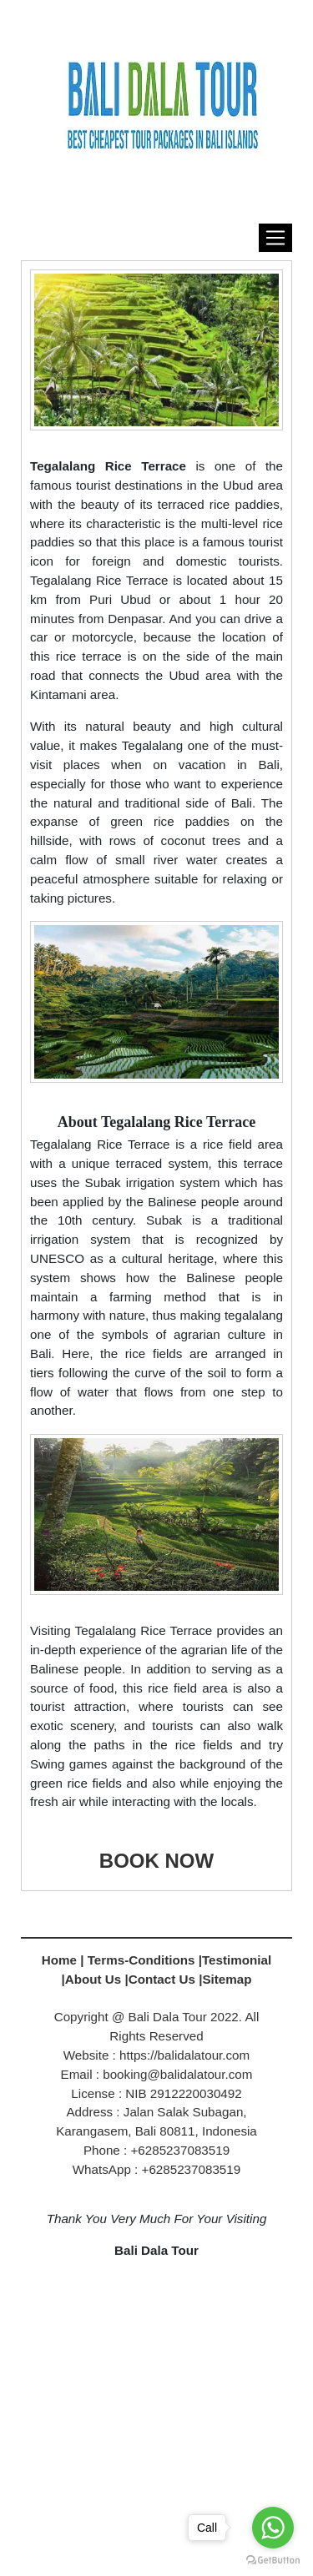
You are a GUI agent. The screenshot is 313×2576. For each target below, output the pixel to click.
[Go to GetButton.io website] (273, 2559)
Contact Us (162, 1979)
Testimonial (236, 1960)
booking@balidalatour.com (177, 2074)
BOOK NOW (156, 1860)
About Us (93, 1979)
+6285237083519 (191, 2169)
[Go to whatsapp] (273, 2527)
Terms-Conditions (143, 1960)
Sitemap (226, 1979)
